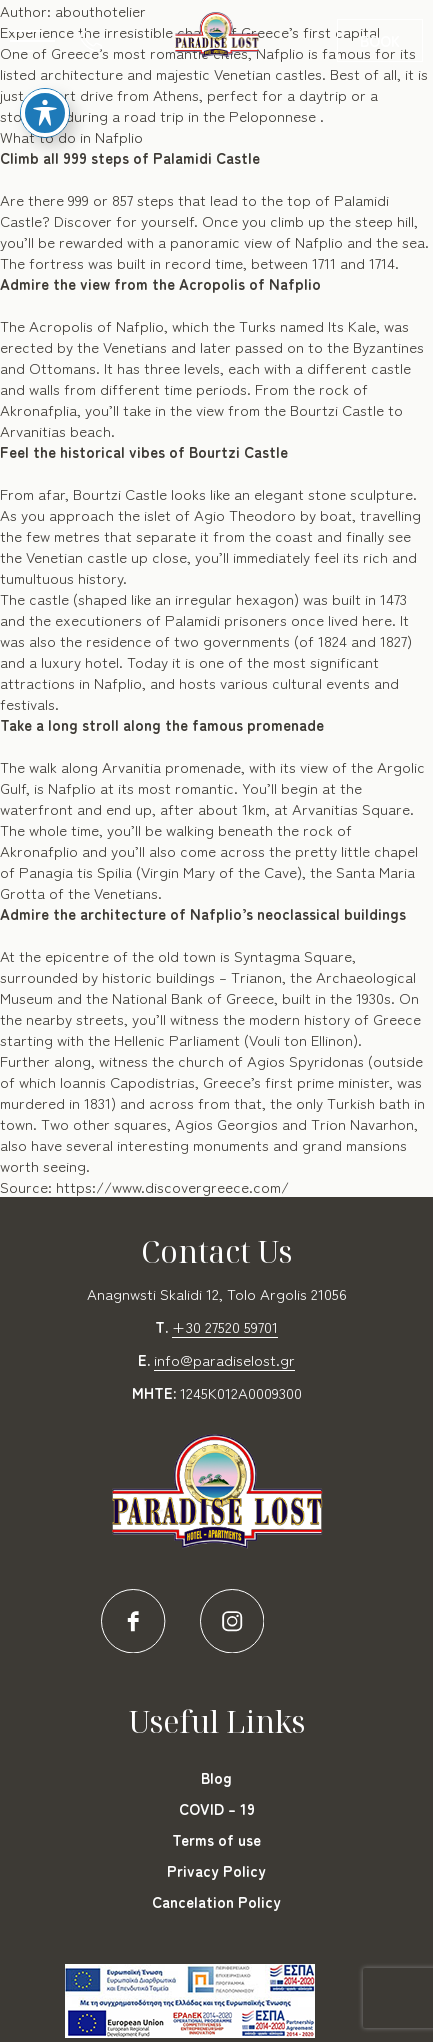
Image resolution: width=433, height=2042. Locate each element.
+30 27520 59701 (225, 1326)
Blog (216, 1777)
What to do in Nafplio (71, 136)
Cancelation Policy (216, 1901)
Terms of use (216, 1839)
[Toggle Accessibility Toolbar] (45, 91)
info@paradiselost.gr (224, 1359)
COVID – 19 (217, 1808)
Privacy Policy (216, 1870)
